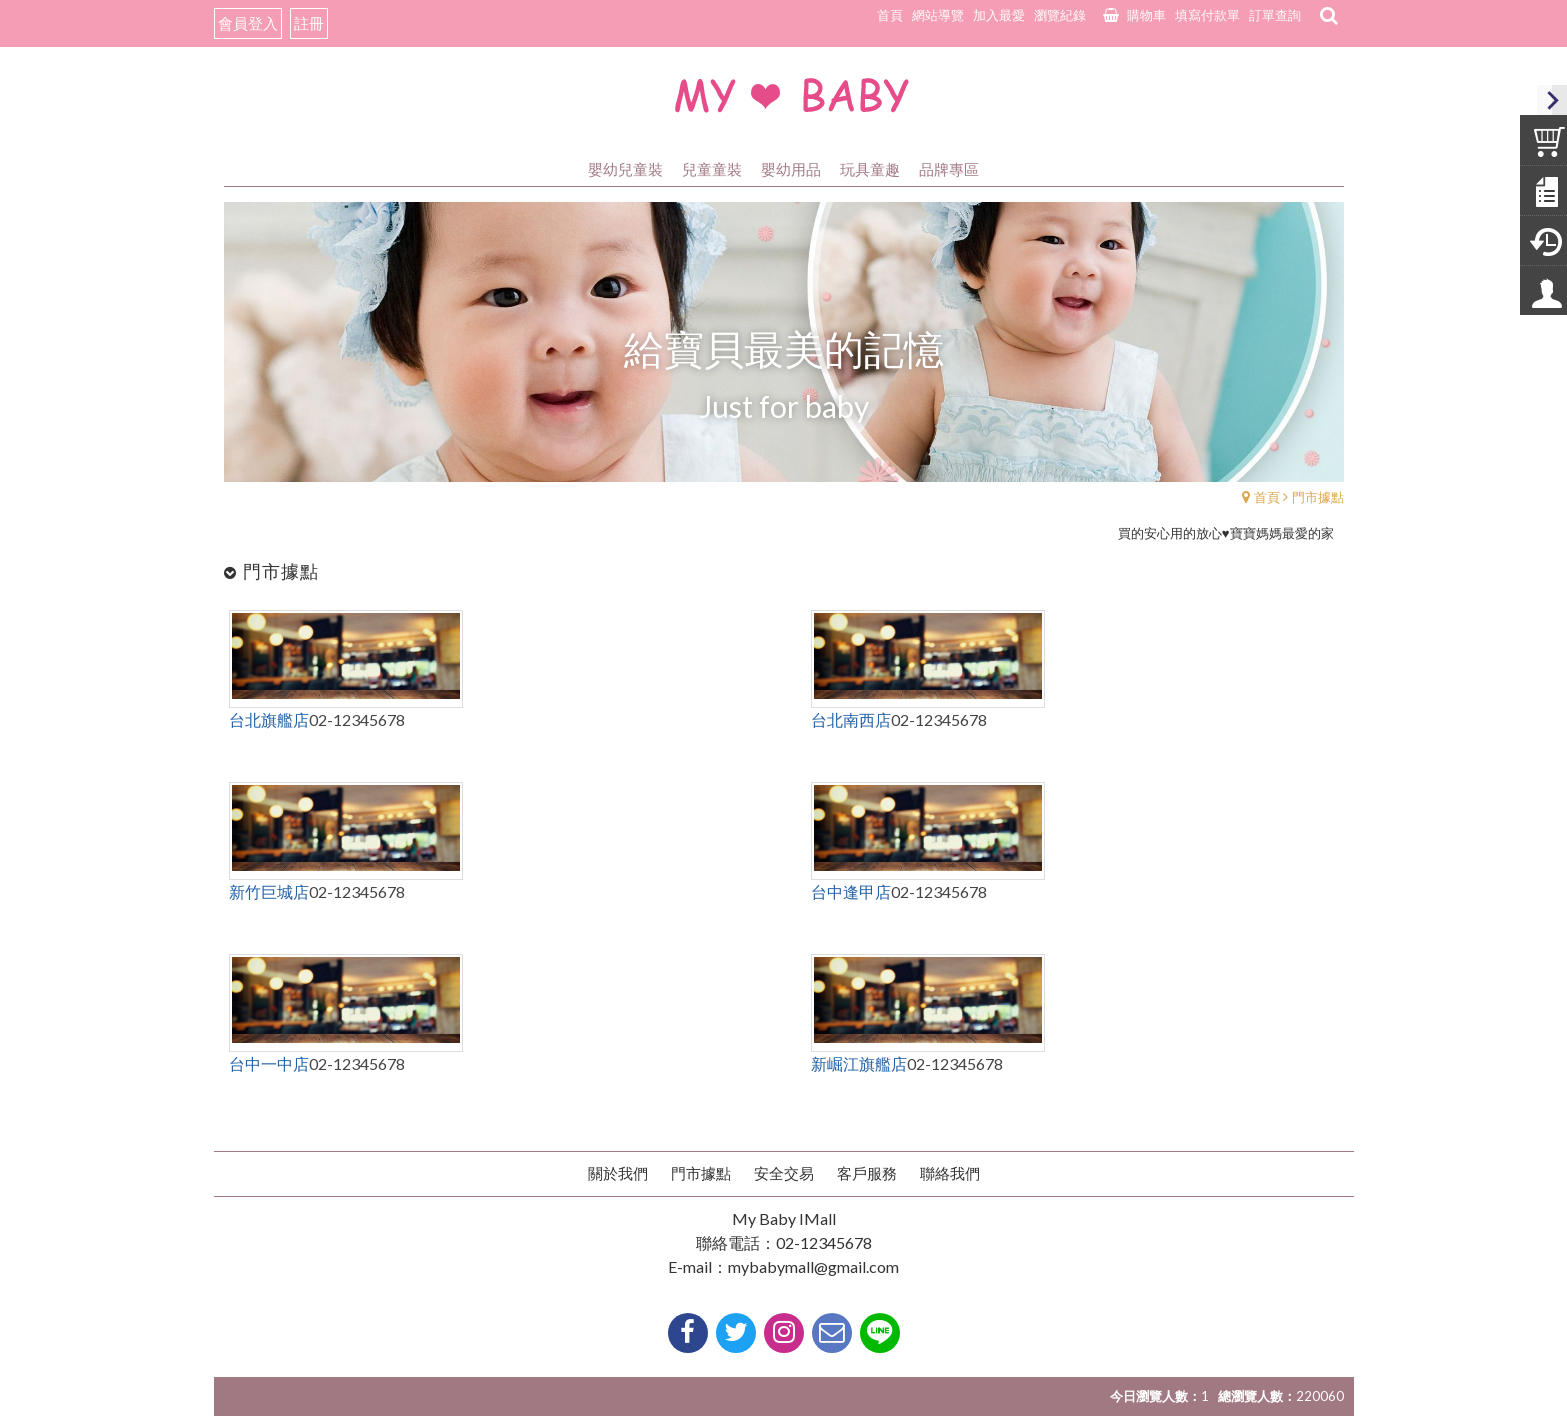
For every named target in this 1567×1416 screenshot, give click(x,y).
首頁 (1267, 497)
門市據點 (1318, 497)
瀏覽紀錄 (1060, 15)
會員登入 (248, 23)
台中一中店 (269, 1063)
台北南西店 (851, 719)
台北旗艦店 (269, 719)
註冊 (309, 23)
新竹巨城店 (269, 891)
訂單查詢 (1275, 15)
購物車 (1146, 15)
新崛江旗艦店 (859, 1063)
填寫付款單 (1207, 15)
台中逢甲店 (851, 891)
